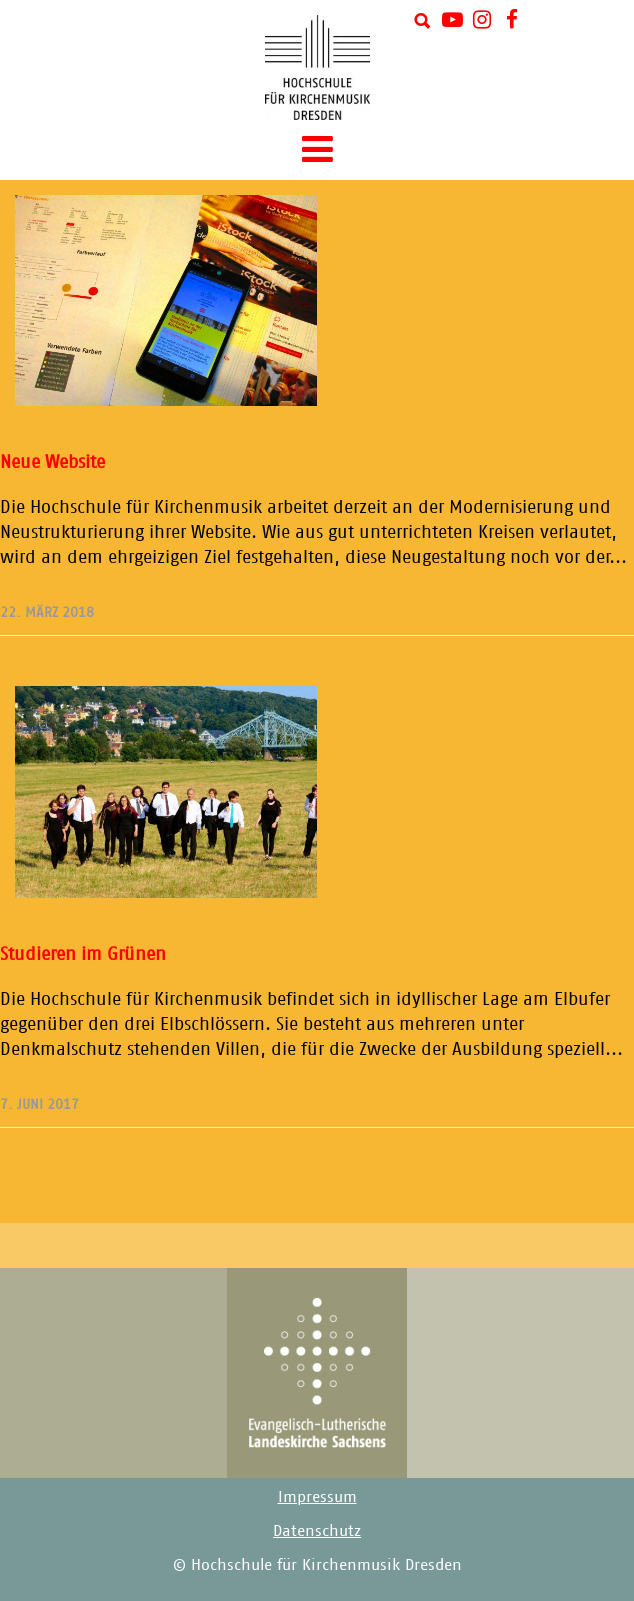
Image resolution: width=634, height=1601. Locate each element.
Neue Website (52, 462)
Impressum (317, 1496)
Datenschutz (317, 1530)
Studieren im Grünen (83, 954)
